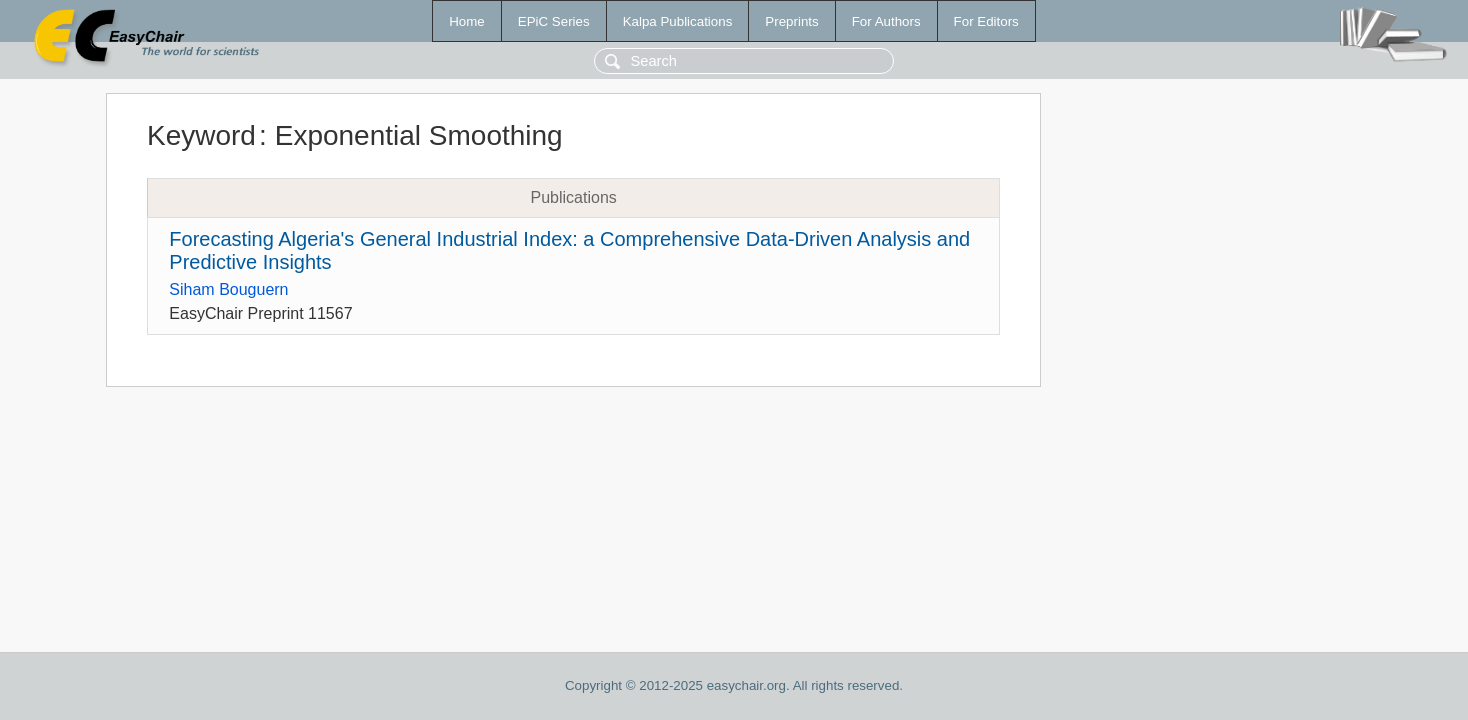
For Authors (886, 21)
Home (467, 21)
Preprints (791, 21)
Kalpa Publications (678, 21)
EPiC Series (554, 21)
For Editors (986, 21)
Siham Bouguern (228, 289)
